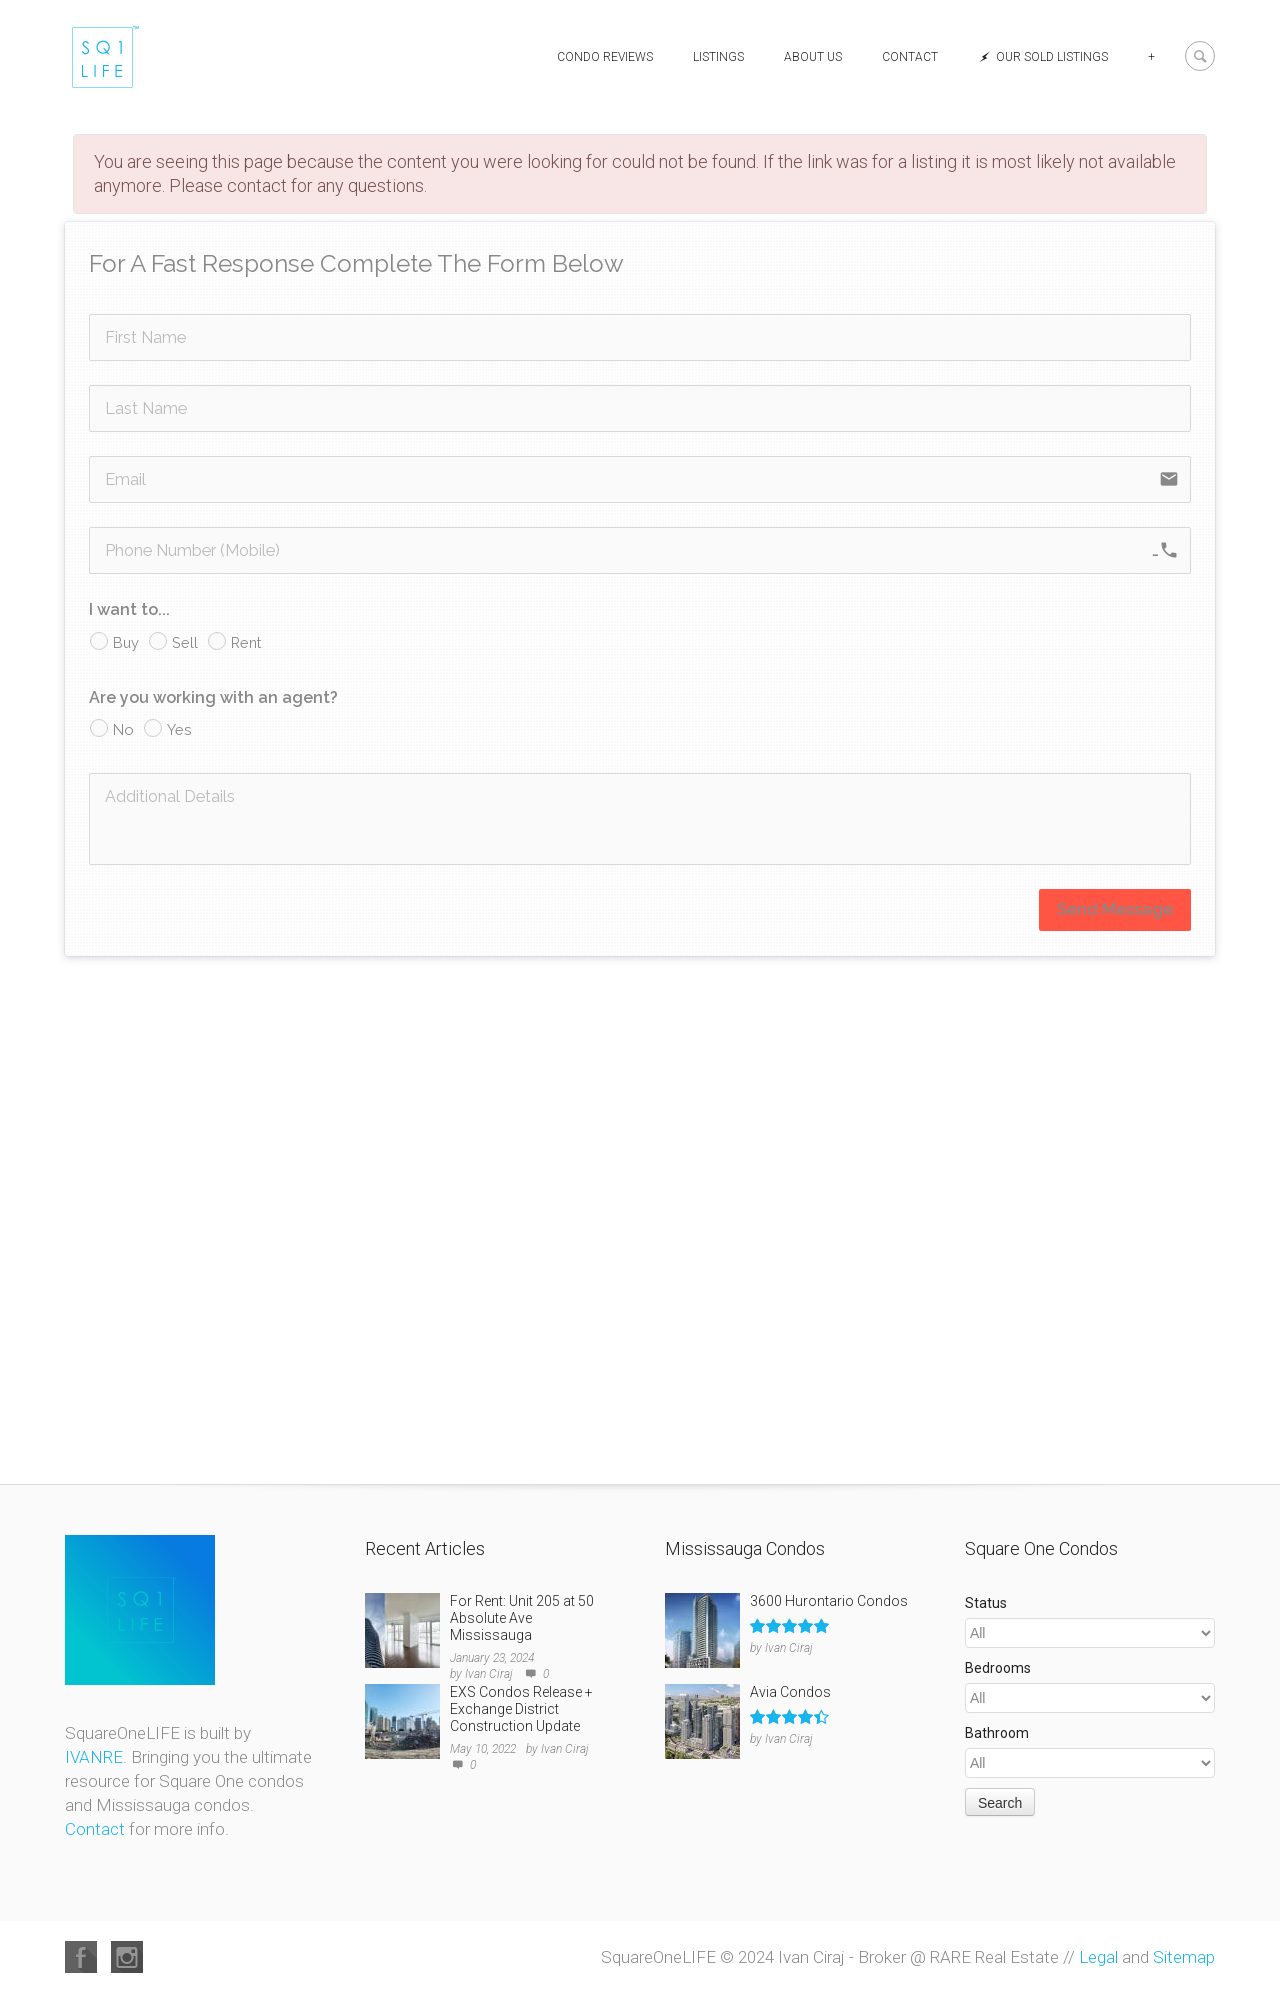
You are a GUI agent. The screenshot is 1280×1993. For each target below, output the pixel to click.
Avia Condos (790, 1692)
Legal (1098, 1957)
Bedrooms (998, 1668)
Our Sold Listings (1043, 57)
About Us (813, 57)
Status (986, 1603)
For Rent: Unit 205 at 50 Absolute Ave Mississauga (522, 1618)
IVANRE (94, 1757)
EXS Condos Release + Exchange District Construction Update (521, 1709)
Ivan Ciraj (489, 1674)
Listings (718, 57)
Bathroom (997, 1733)
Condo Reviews (605, 57)
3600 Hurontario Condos (829, 1601)
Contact (910, 57)
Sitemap (1184, 1957)
